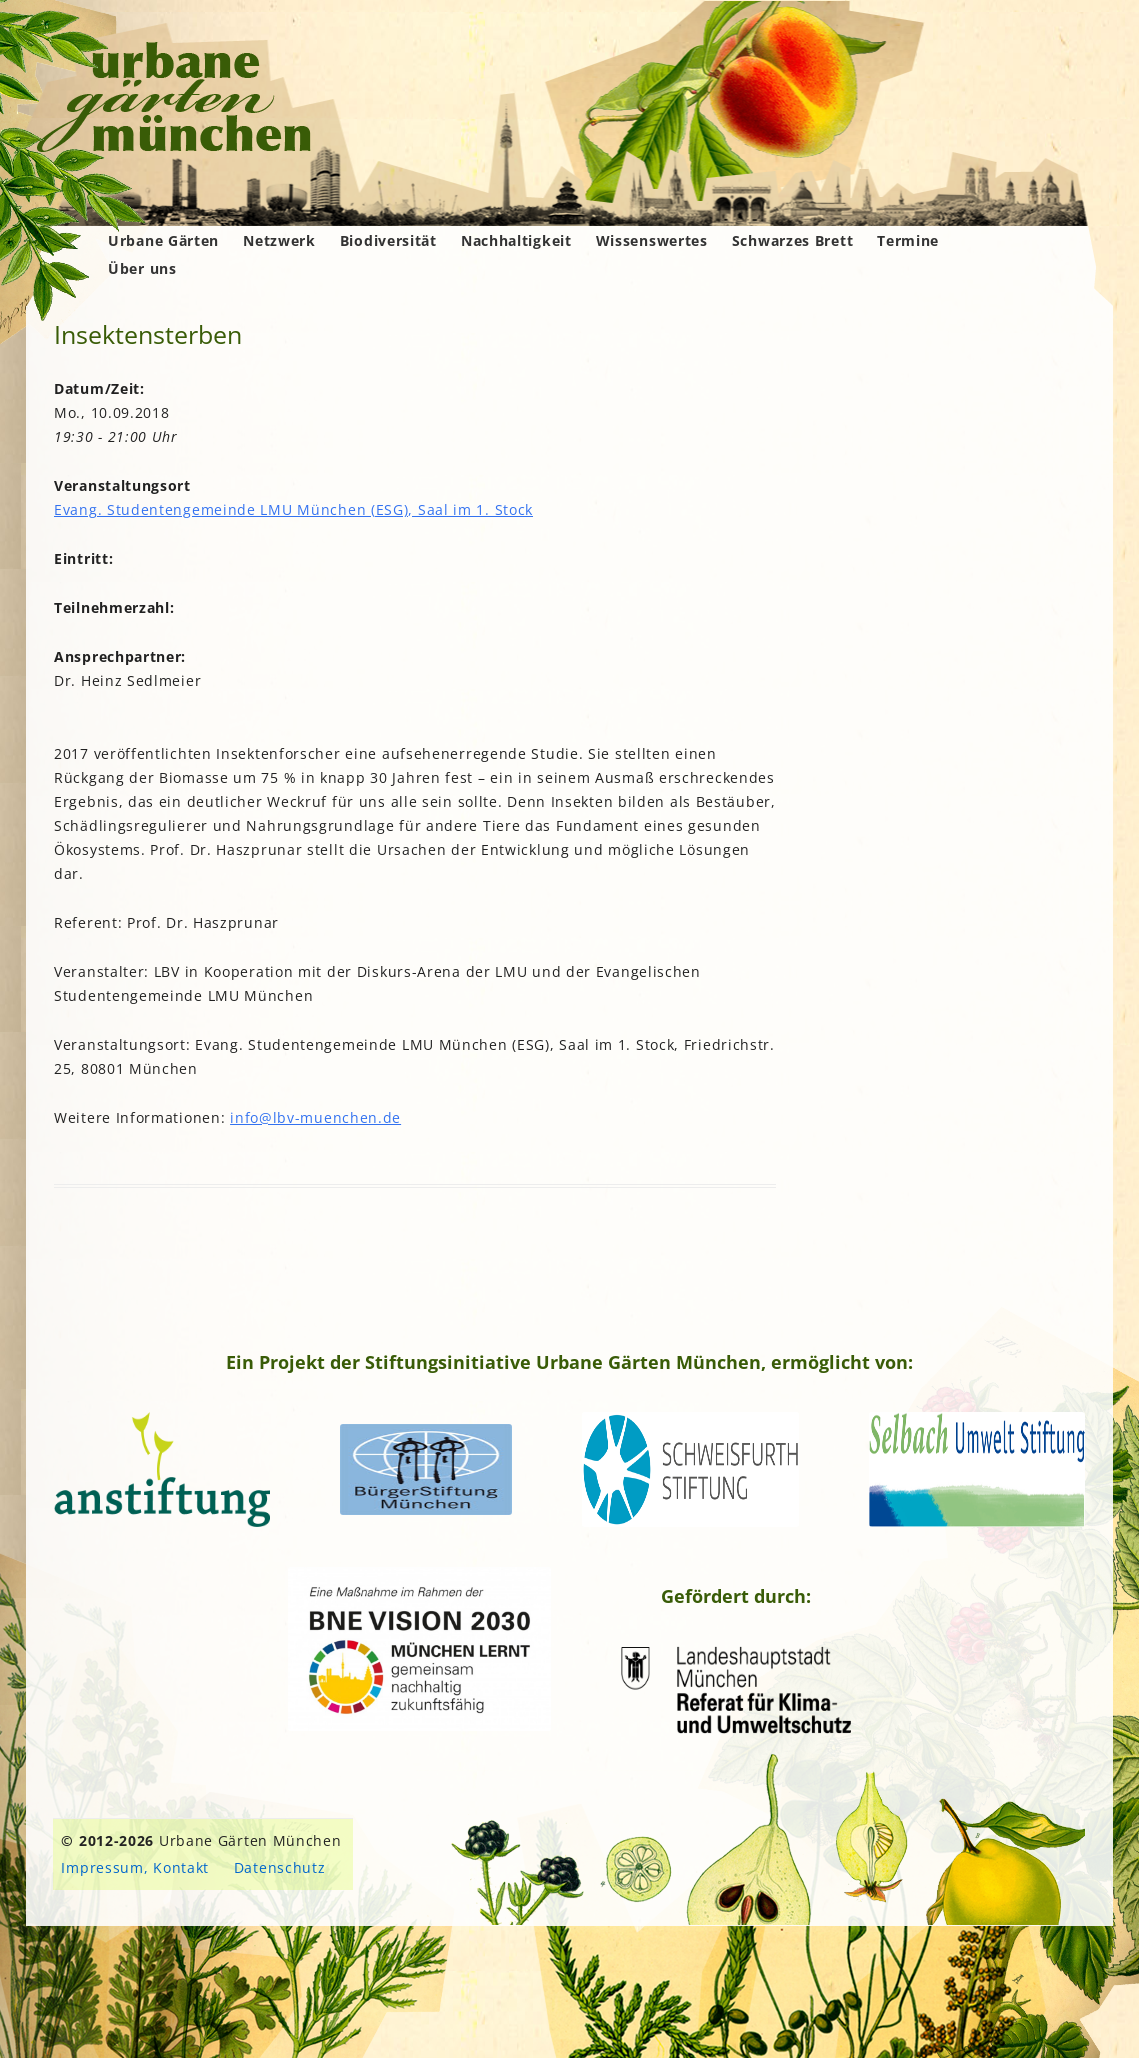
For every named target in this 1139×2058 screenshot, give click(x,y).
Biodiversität (388, 240)
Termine (908, 240)
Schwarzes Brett (793, 240)
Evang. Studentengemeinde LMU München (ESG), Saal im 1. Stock (293, 509)
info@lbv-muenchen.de (315, 1117)
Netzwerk (279, 240)
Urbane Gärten (163, 240)
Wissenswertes (652, 240)
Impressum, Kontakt (135, 1867)
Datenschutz (280, 1867)
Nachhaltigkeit (516, 240)
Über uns (142, 268)
